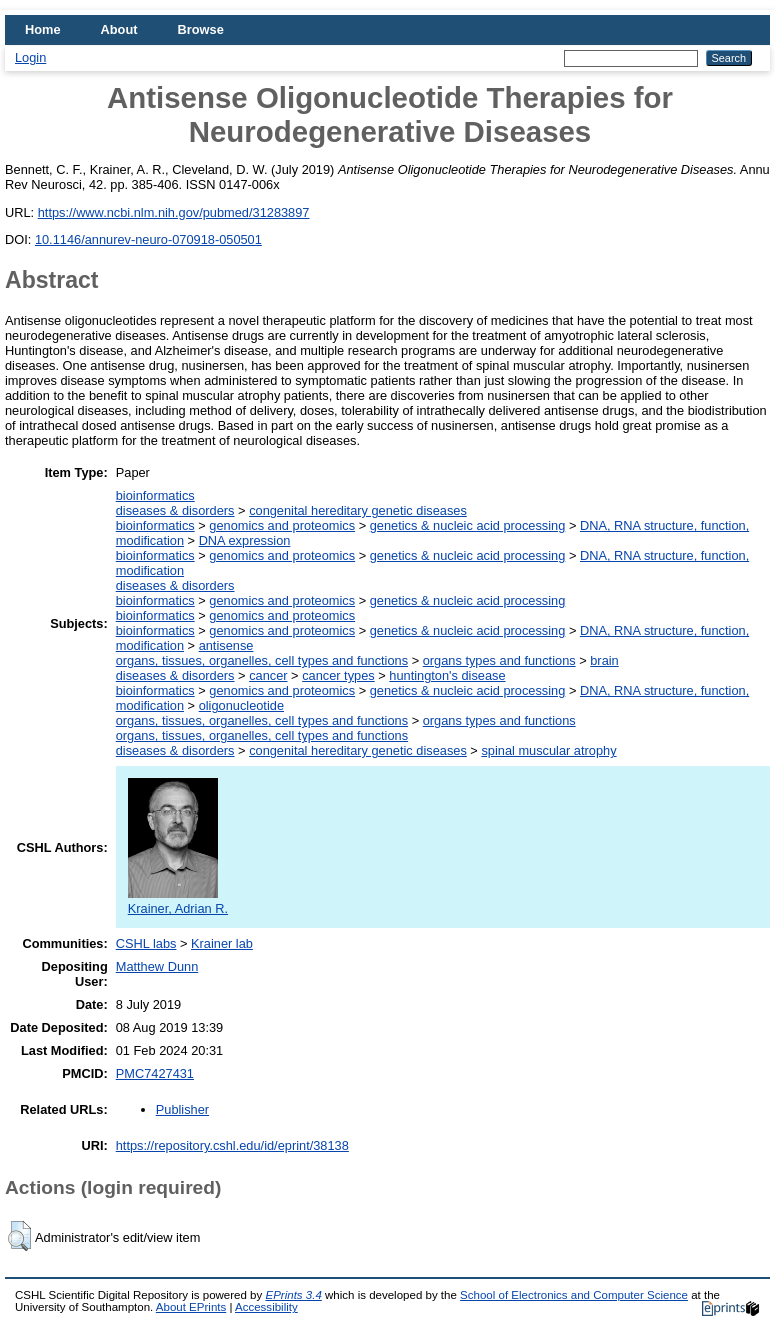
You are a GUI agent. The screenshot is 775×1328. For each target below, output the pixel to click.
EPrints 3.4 (293, 1295)
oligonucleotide (241, 705)
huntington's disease (447, 675)
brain (604, 660)
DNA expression (245, 540)
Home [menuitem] (43, 29)
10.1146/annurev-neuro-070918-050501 (148, 239)
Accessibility (266, 1307)
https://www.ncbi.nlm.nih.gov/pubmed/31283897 (174, 212)
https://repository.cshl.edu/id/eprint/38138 (232, 1145)
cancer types (338, 675)
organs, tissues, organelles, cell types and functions (262, 660)
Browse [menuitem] (201, 29)
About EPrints (191, 1307)
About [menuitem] (119, 29)
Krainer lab (222, 943)
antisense (226, 645)
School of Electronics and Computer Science (574, 1295)
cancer (268, 675)
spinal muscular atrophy (548, 750)
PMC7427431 (155, 1073)
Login (30, 57)
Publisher (182, 1109)
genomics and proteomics (282, 525)
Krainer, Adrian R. (178, 901)
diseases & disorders (175, 510)
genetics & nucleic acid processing (468, 525)
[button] (19, 1236)
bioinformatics (155, 495)
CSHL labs (146, 943)
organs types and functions (499, 660)
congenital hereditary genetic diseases (358, 510)
